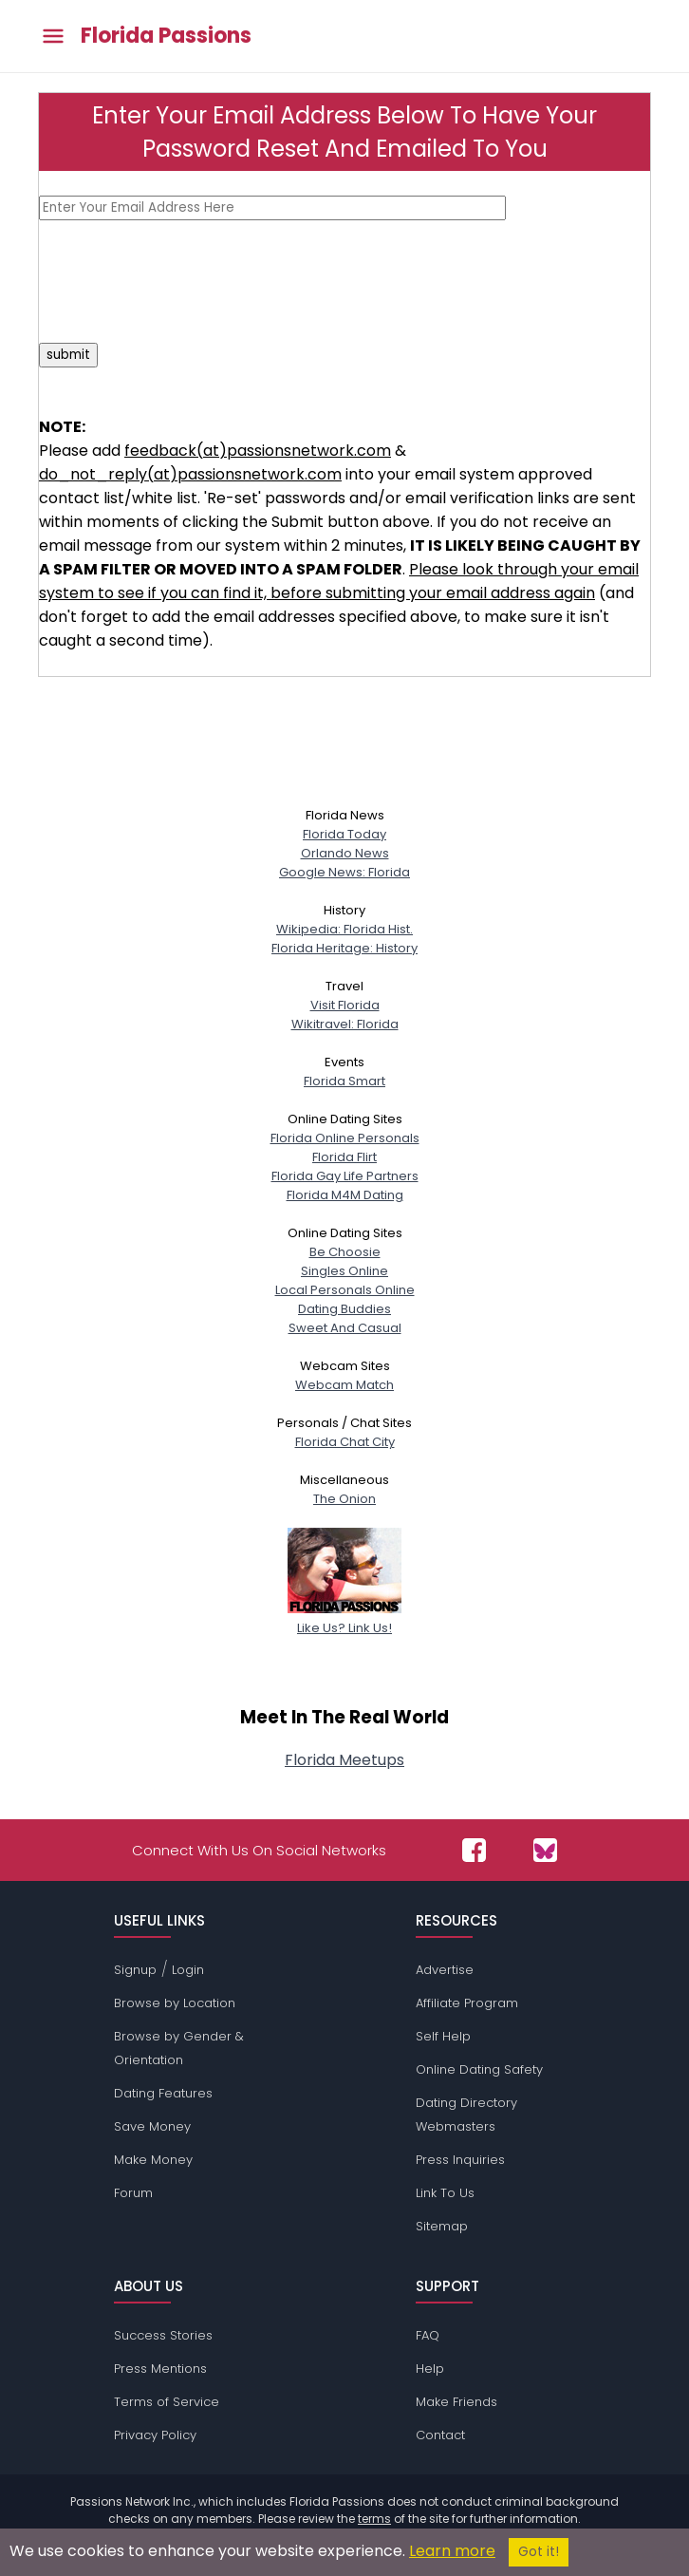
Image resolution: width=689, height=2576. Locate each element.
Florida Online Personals (344, 1138)
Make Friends (456, 2402)
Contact (440, 2435)
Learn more (452, 2551)
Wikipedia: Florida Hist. (344, 929)
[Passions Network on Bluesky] (545, 1850)
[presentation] (183, 281)
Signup (135, 1970)
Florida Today (344, 834)
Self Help (443, 2036)
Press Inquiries (460, 2160)
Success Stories (163, 2335)
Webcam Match (344, 1385)
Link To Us (445, 2193)
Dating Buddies (344, 1309)
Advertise (445, 1970)
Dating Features (163, 2093)
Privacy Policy (155, 2435)
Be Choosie (345, 1252)
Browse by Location (174, 2003)
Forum (133, 2193)
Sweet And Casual (345, 1328)
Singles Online (344, 1271)
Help (430, 2369)
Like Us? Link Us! (344, 1618)
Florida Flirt (344, 1157)
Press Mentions (160, 2369)
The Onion (344, 1499)
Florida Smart (344, 1081)
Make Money (153, 2160)
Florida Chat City (345, 1442)
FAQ (427, 2335)
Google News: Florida (344, 872)
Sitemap (442, 2226)
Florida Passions (166, 36)
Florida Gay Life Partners (345, 1176)
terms (374, 2518)
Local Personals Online (345, 1290)
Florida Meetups (344, 1760)
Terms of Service (166, 2402)
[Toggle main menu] (53, 36)
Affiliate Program (467, 2003)
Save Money (152, 2126)
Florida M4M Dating (345, 1195)
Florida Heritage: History (344, 948)
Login (188, 1970)
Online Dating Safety (479, 2069)
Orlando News (345, 853)
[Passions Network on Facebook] (474, 1850)
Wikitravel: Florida (345, 1024)
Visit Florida (345, 1005)
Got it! (538, 2552)
